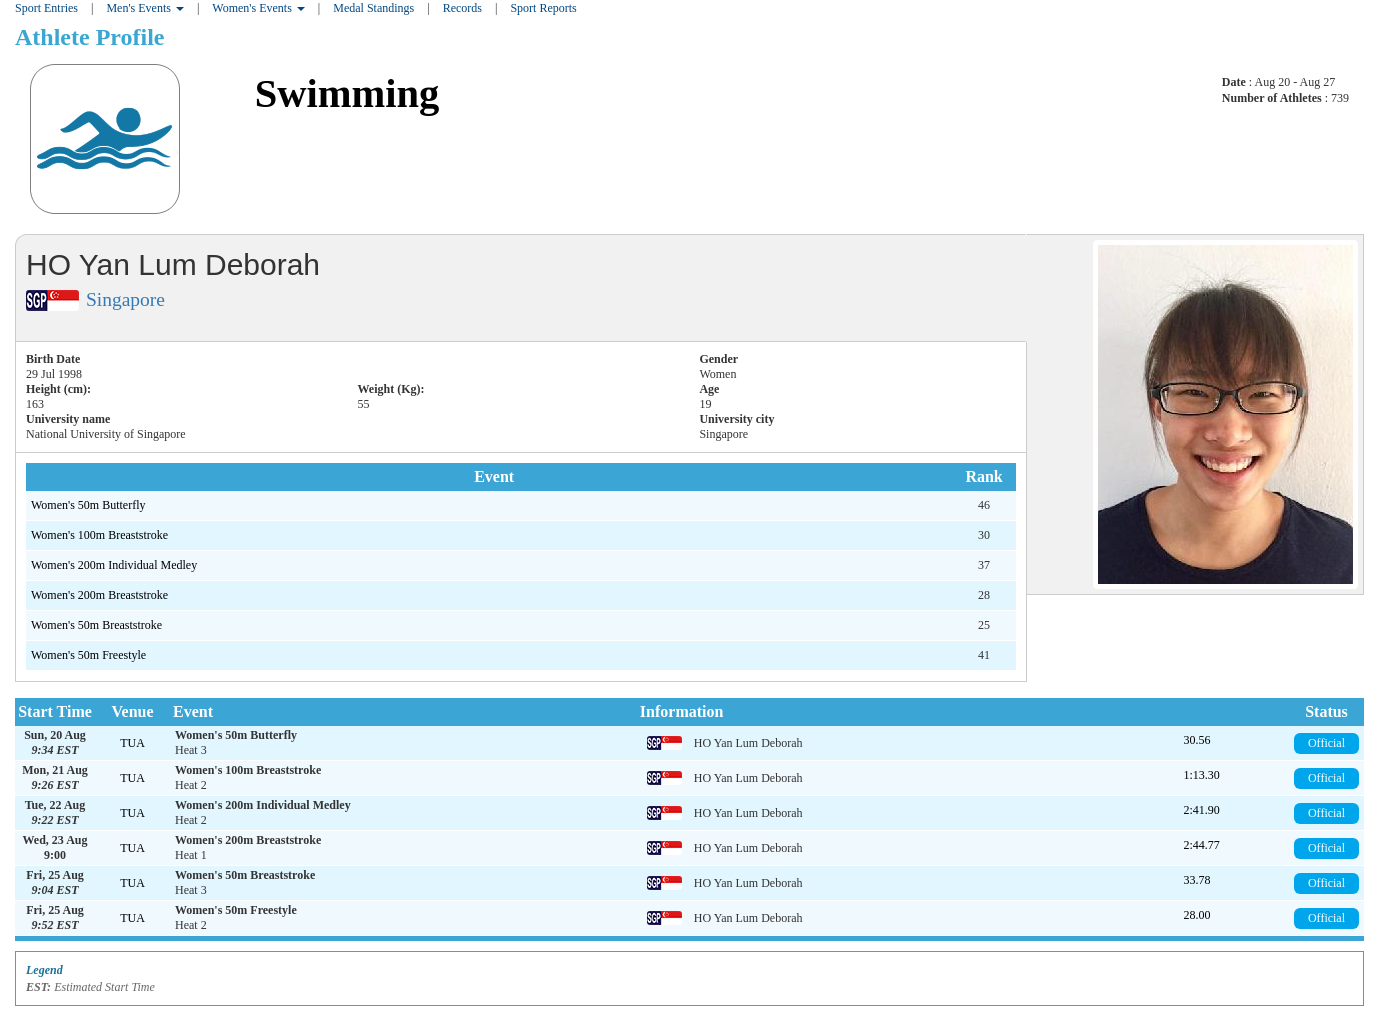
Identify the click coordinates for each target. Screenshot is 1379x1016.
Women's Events (258, 8)
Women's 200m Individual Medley (114, 565)
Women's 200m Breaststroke (99, 595)
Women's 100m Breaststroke (99, 535)
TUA (132, 743)
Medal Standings (373, 8)
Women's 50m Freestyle (88, 655)
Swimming (347, 93)
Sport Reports (543, 8)
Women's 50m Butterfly (88, 505)
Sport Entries (46, 8)
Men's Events (145, 8)
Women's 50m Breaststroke (96, 625)
